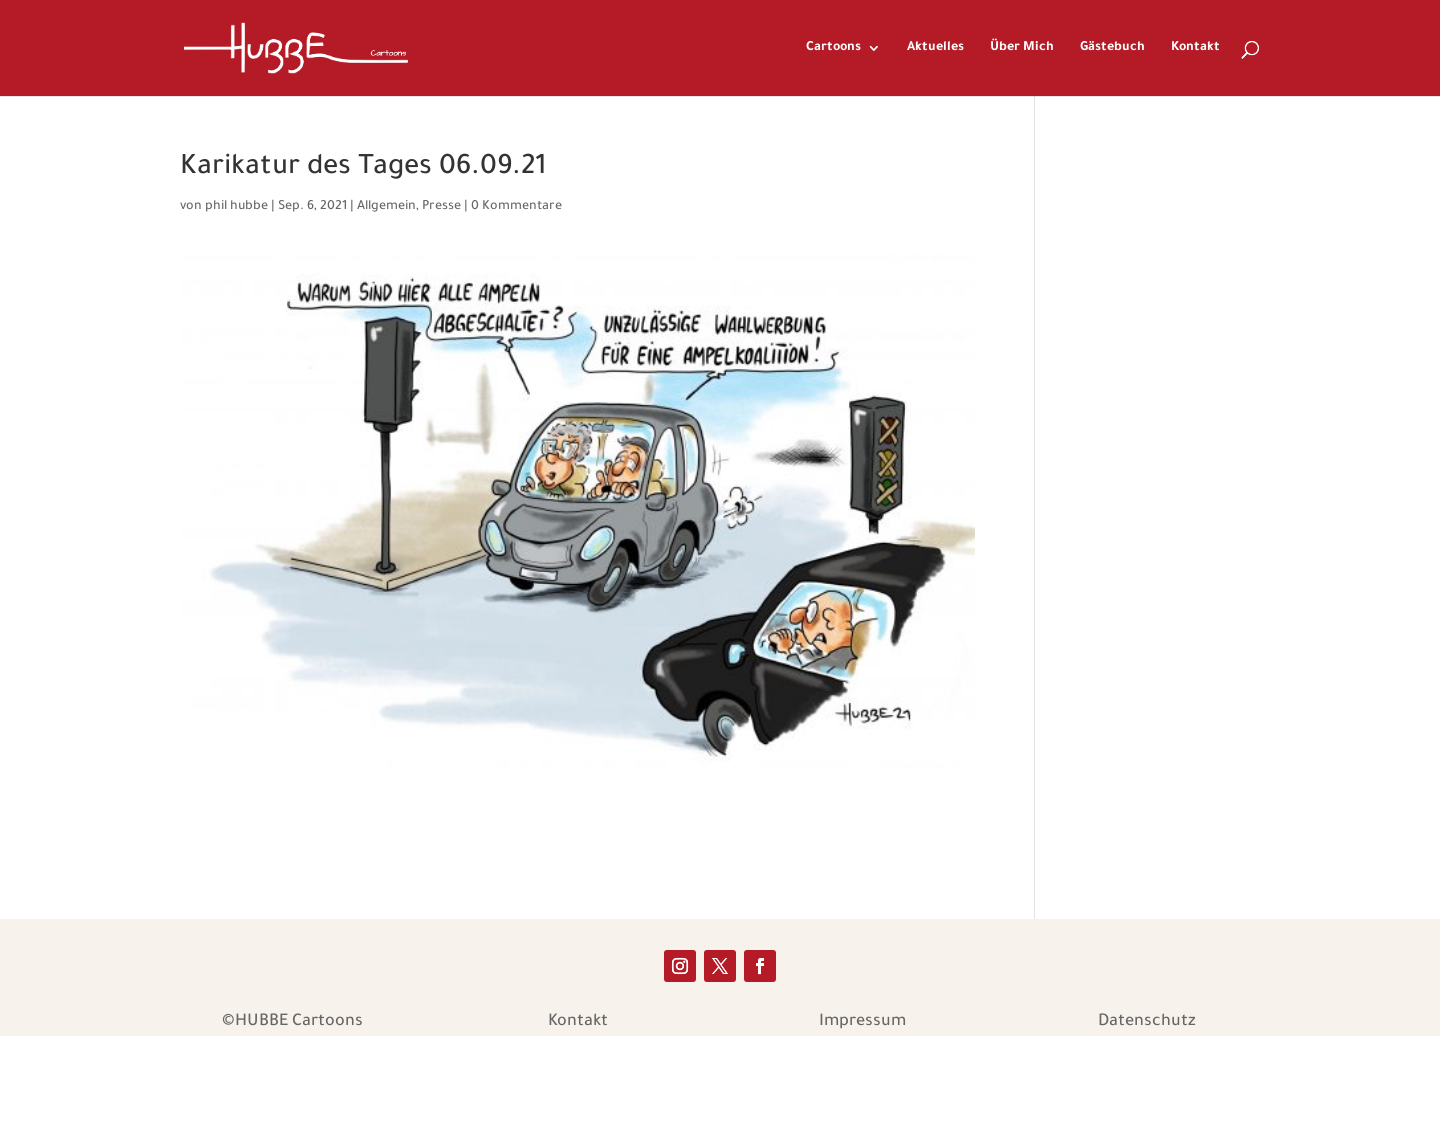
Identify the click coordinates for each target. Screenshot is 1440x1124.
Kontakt (1195, 48)
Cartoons (833, 48)
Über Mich (1022, 48)
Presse (441, 207)
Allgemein (386, 207)
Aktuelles (935, 48)
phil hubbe (236, 207)
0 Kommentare (516, 207)
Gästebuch (1112, 48)
